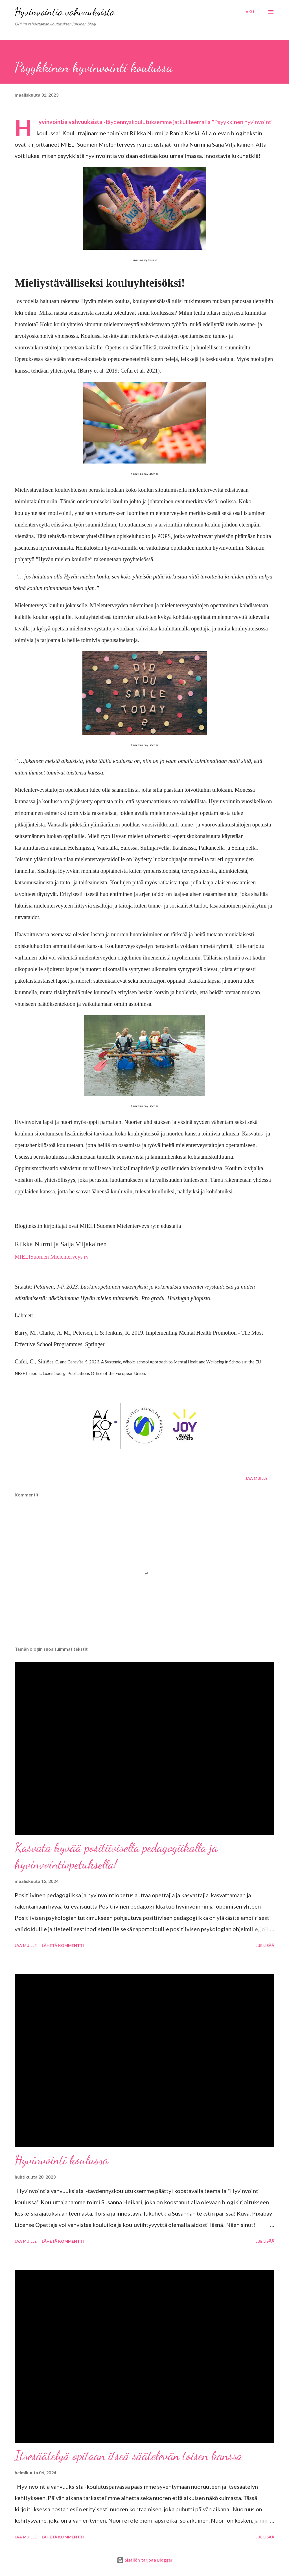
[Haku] (248, 12)
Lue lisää (264, 1945)
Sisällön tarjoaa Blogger (144, 2560)
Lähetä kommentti (63, 1945)
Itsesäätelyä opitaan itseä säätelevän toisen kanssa (128, 2455)
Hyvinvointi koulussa (61, 2160)
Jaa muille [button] (257, 1478)
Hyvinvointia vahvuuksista (65, 12)
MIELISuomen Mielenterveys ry (52, 1257)
